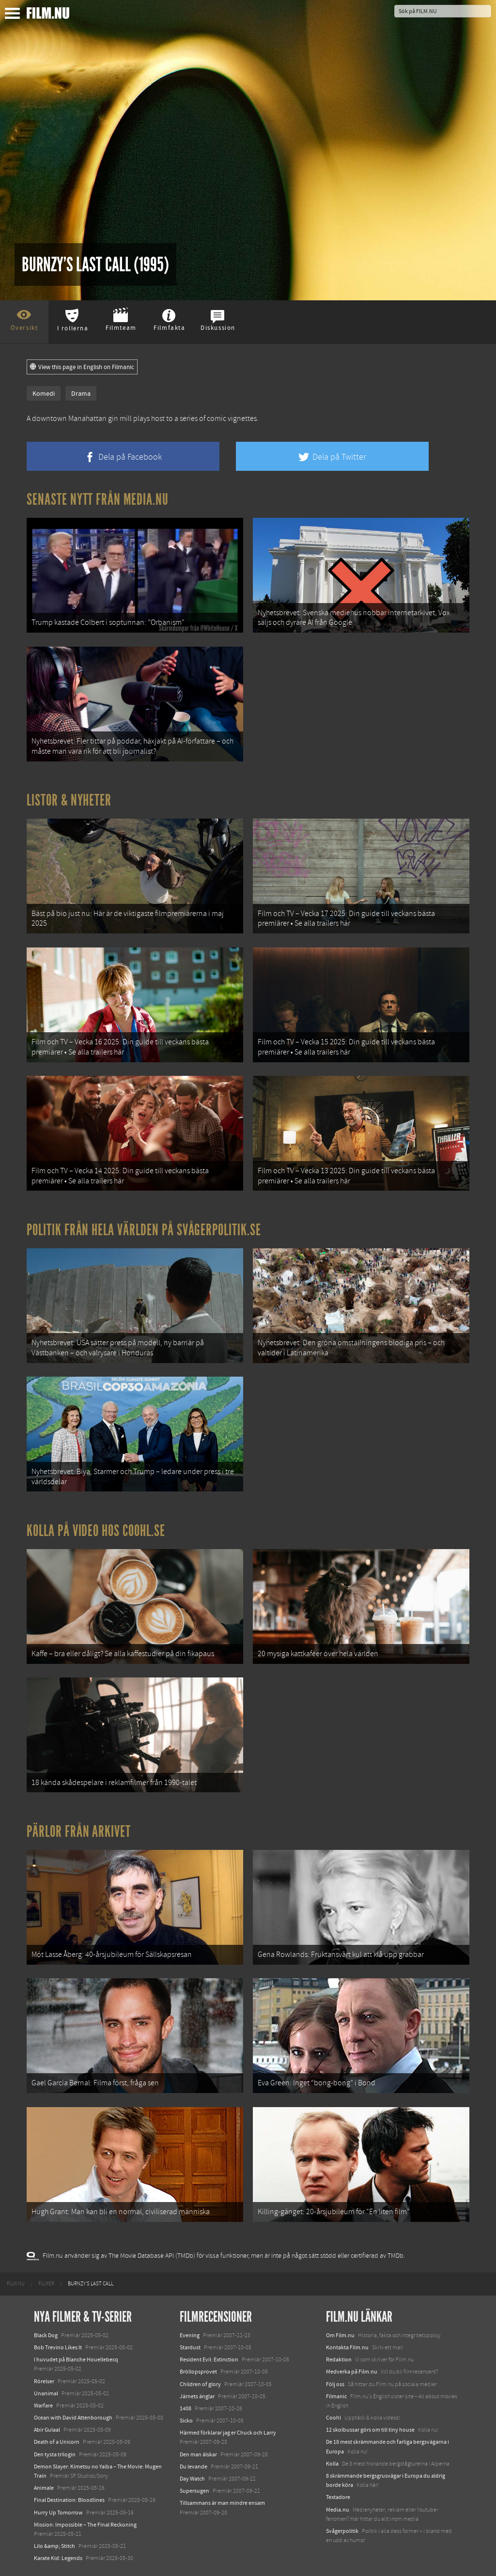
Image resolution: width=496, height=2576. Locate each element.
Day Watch (192, 2478)
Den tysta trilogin (55, 2454)
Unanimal (46, 2393)
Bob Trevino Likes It (58, 2347)
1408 (185, 2408)
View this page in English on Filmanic (82, 367)
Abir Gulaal (47, 2429)
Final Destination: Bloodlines (69, 2500)
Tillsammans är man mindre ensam (222, 2502)
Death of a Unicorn (56, 2441)
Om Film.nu (340, 2335)
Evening (190, 2335)
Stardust (190, 2347)
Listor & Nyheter (69, 800)
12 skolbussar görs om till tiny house (370, 2429)
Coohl (333, 2417)
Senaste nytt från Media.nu (98, 499)
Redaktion (339, 2359)
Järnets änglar (197, 2396)
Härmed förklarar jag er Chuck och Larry (228, 2432)
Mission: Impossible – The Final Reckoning (85, 2524)
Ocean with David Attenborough (73, 2417)
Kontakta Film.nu (347, 2347)
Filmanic (336, 2396)
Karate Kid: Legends (58, 2558)
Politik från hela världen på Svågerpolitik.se (144, 1230)
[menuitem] (16, 2284)
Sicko (186, 2420)
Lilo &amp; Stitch (54, 2546)
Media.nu (337, 2509)
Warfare (43, 2405)
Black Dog (46, 2335)
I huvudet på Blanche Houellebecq (76, 2359)
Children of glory (200, 2384)
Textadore (338, 2497)
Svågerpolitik (342, 2531)
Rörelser (44, 2381)
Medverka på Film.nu (351, 2371)
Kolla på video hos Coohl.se (96, 1530)
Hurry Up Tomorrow (58, 2512)
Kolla (332, 2463)
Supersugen (194, 2490)
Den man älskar (198, 2454)
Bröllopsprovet (198, 2371)
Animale (44, 2487)
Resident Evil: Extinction (209, 2359)
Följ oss (335, 2384)
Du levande (193, 2466)
